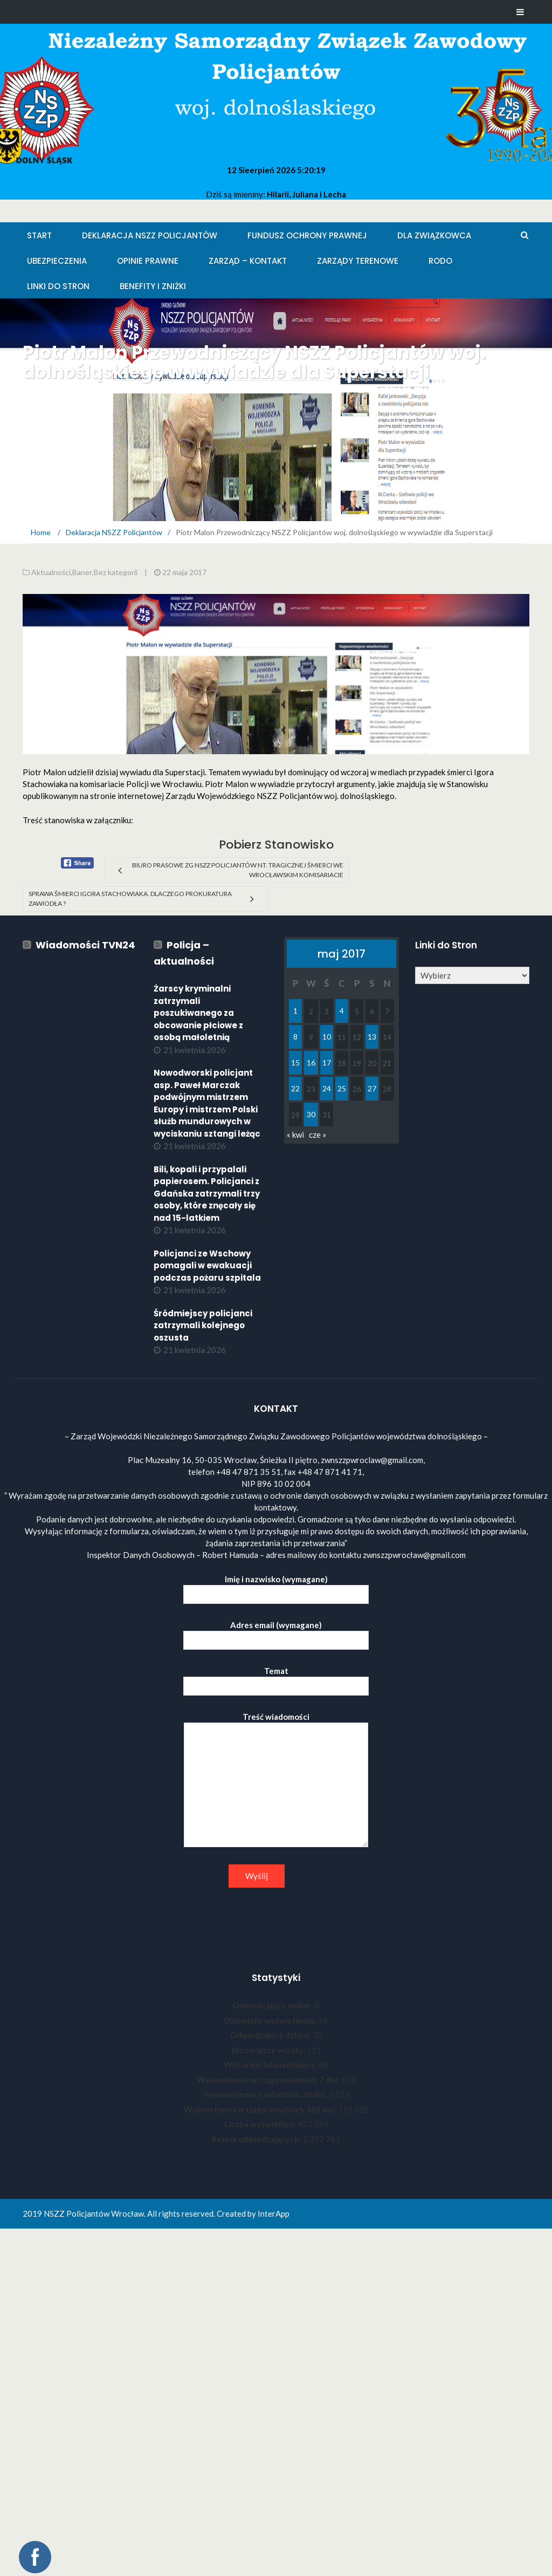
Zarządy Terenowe (357, 261)
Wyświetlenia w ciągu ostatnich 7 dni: (269, 2080)
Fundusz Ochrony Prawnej (307, 235)
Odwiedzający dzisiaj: (271, 2035)
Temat (276, 1678)
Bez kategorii (115, 572)
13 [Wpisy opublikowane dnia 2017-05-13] (372, 1036)
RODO (440, 261)
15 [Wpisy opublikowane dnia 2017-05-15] (295, 1062)
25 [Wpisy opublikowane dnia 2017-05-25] (341, 1088)
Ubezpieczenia (57, 261)
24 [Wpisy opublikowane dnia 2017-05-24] (326, 1088)
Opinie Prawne (147, 261)
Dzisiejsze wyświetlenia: (271, 2020)
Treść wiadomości (276, 1780)
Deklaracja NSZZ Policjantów (149, 235)
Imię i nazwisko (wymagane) (276, 1587)
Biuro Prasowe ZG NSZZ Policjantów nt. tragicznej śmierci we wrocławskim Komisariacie (237, 870)
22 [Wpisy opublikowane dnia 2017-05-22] (295, 1088)
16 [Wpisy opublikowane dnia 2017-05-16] (311, 1062)
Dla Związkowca (434, 235)
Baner (82, 572)
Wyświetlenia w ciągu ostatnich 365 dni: (261, 2109)
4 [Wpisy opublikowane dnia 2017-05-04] (342, 1010)
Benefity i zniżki (153, 286)
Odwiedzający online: (273, 2005)
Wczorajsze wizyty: (269, 2050)
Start (39, 235)
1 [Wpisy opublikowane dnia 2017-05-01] (295, 1010)
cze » (317, 1134)
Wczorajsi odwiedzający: (271, 2064)
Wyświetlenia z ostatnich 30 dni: (265, 2094)
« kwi (295, 1134)
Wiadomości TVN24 (85, 945)
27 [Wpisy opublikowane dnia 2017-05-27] (372, 1088)
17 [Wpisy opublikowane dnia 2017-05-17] (326, 1062)
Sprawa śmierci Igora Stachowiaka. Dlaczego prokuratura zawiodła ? (130, 898)
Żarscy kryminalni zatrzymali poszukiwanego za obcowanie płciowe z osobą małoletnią (198, 1013)
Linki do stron (58, 286)
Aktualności (51, 572)
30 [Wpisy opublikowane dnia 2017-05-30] (311, 1114)
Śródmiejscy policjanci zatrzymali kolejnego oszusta (203, 1325)
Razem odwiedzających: (257, 2139)
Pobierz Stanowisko (276, 844)
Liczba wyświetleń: (261, 2124)
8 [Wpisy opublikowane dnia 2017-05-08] (295, 1036)
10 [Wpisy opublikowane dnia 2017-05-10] (326, 1036)
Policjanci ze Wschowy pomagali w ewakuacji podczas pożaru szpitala (207, 1265)
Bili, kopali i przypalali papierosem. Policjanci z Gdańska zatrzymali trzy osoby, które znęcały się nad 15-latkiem (207, 1194)
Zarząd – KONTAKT (248, 261)
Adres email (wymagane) (276, 1632)
